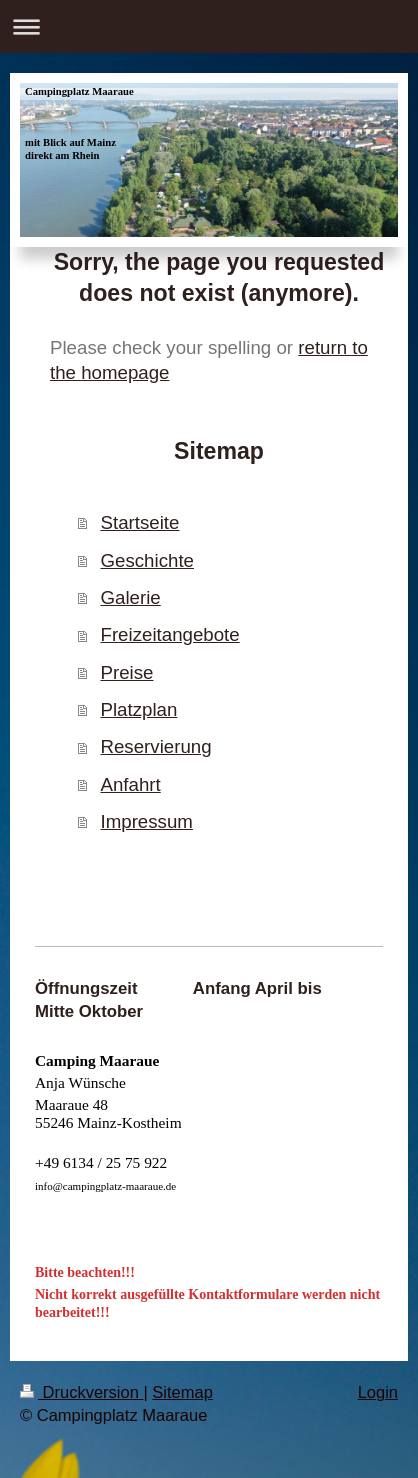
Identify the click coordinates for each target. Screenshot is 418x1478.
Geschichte (146, 560)
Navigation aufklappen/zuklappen (209, 26)
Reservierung (155, 746)
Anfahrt (130, 784)
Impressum (146, 821)
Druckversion (81, 1392)
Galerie (130, 597)
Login (378, 1392)
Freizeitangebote (169, 634)
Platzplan (138, 709)
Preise (126, 672)
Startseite (139, 522)
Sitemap (182, 1392)
